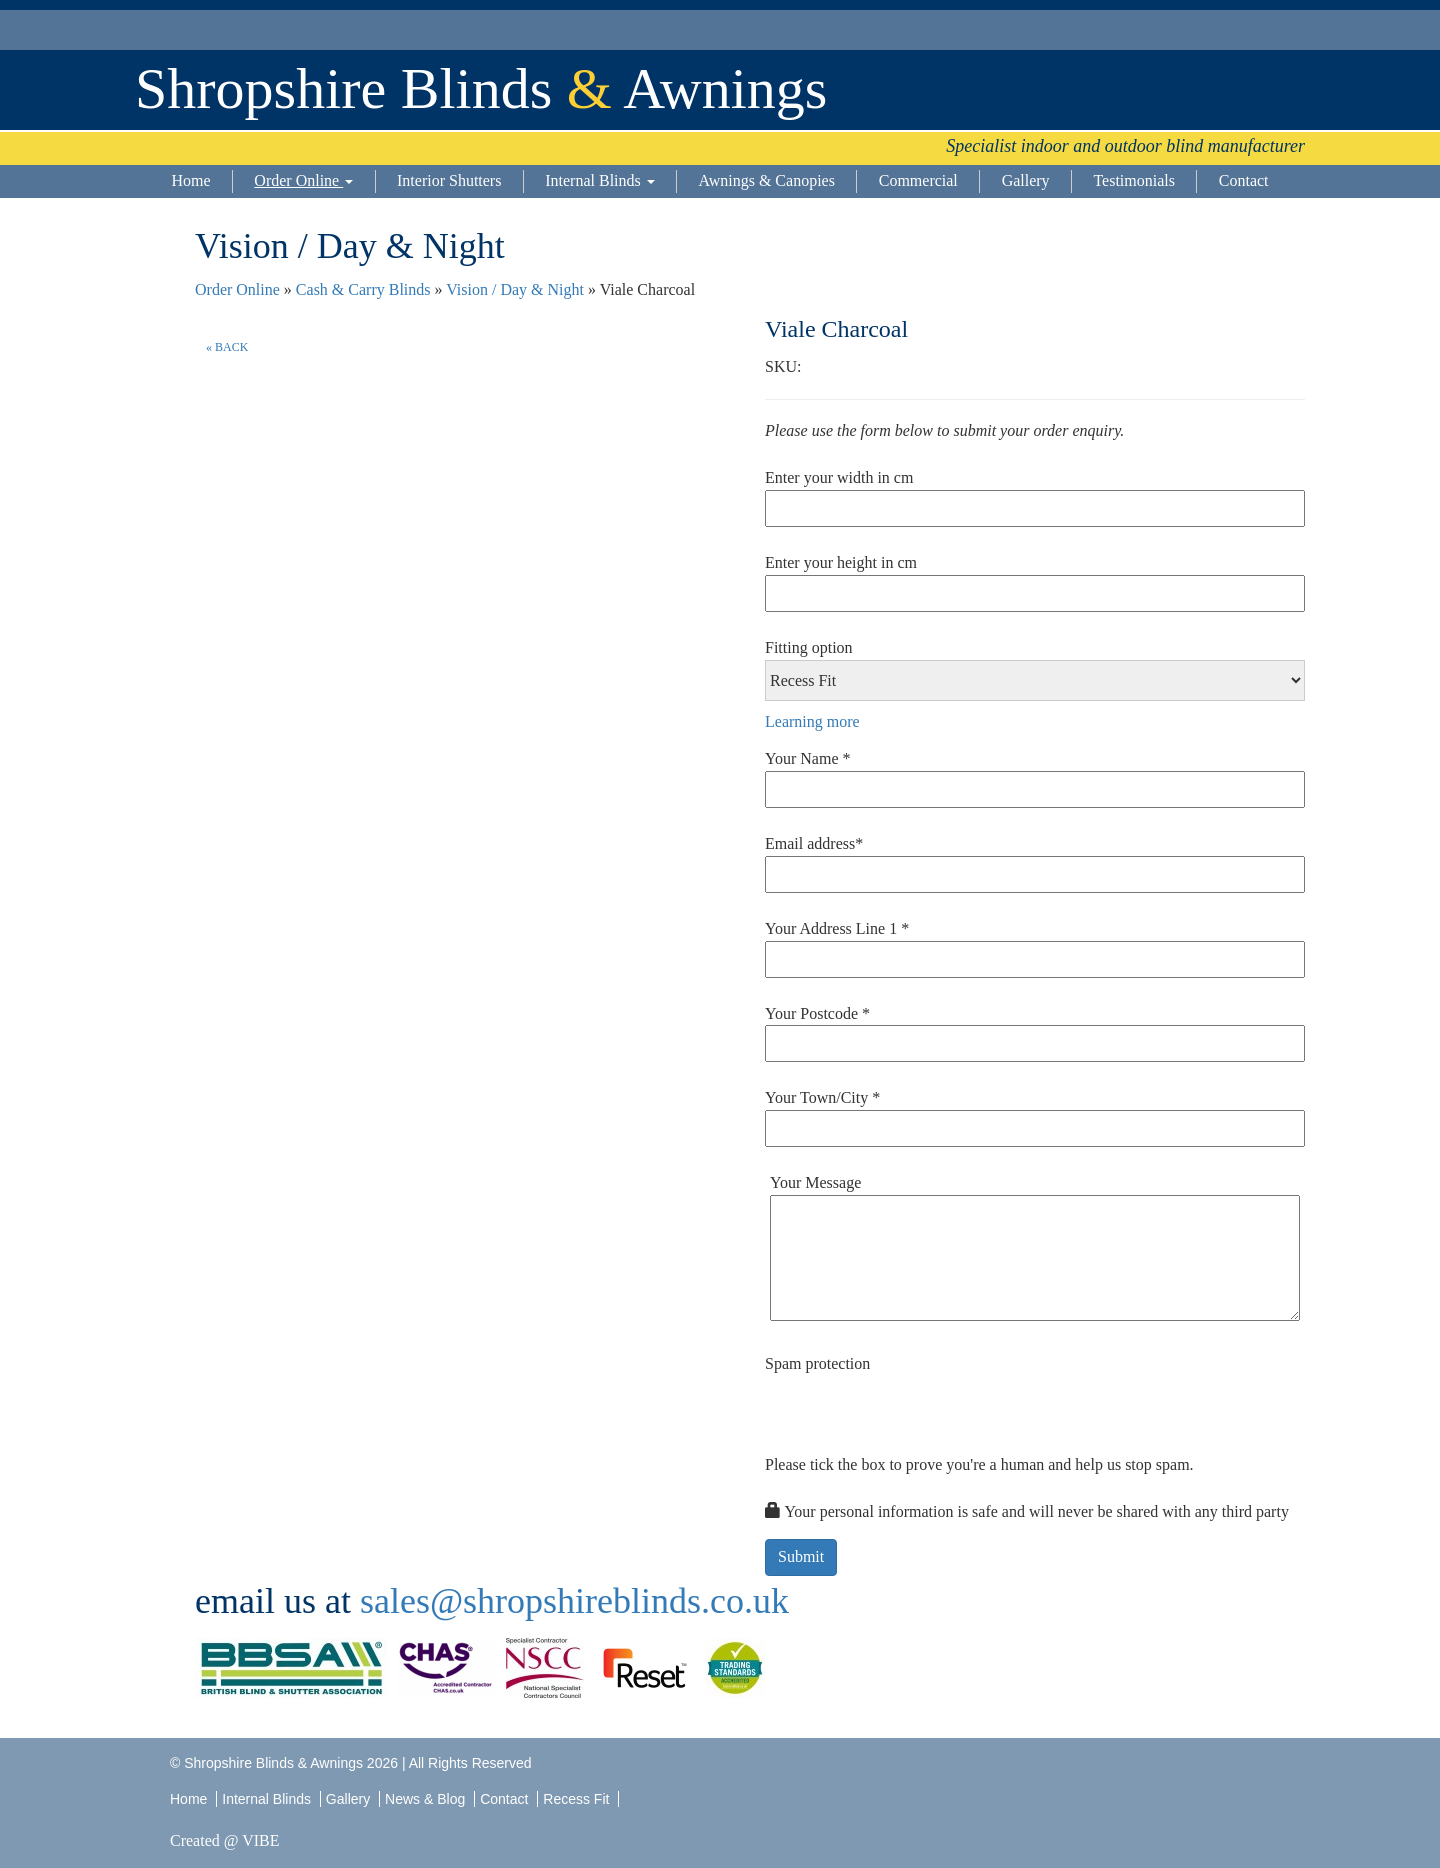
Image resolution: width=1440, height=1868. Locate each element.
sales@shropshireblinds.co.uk (574, 1601)
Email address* (814, 843)
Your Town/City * (822, 1097)
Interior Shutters (449, 180)
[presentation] (917, 1415)
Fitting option (809, 647)
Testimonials (1134, 180)
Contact (1244, 180)
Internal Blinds (600, 180)
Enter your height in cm (841, 562)
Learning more (812, 721)
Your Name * (807, 758)
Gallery (1026, 180)
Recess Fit (578, 1799)
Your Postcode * (817, 1013)
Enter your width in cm (839, 477)
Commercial (918, 180)
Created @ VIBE (225, 1840)
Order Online (303, 180)
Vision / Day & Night (515, 289)
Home (190, 180)
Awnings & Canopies (767, 180)
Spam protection (817, 1363)
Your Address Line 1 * (837, 928)
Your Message (815, 1182)
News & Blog (425, 1799)
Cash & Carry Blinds (363, 289)
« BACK (227, 347)
